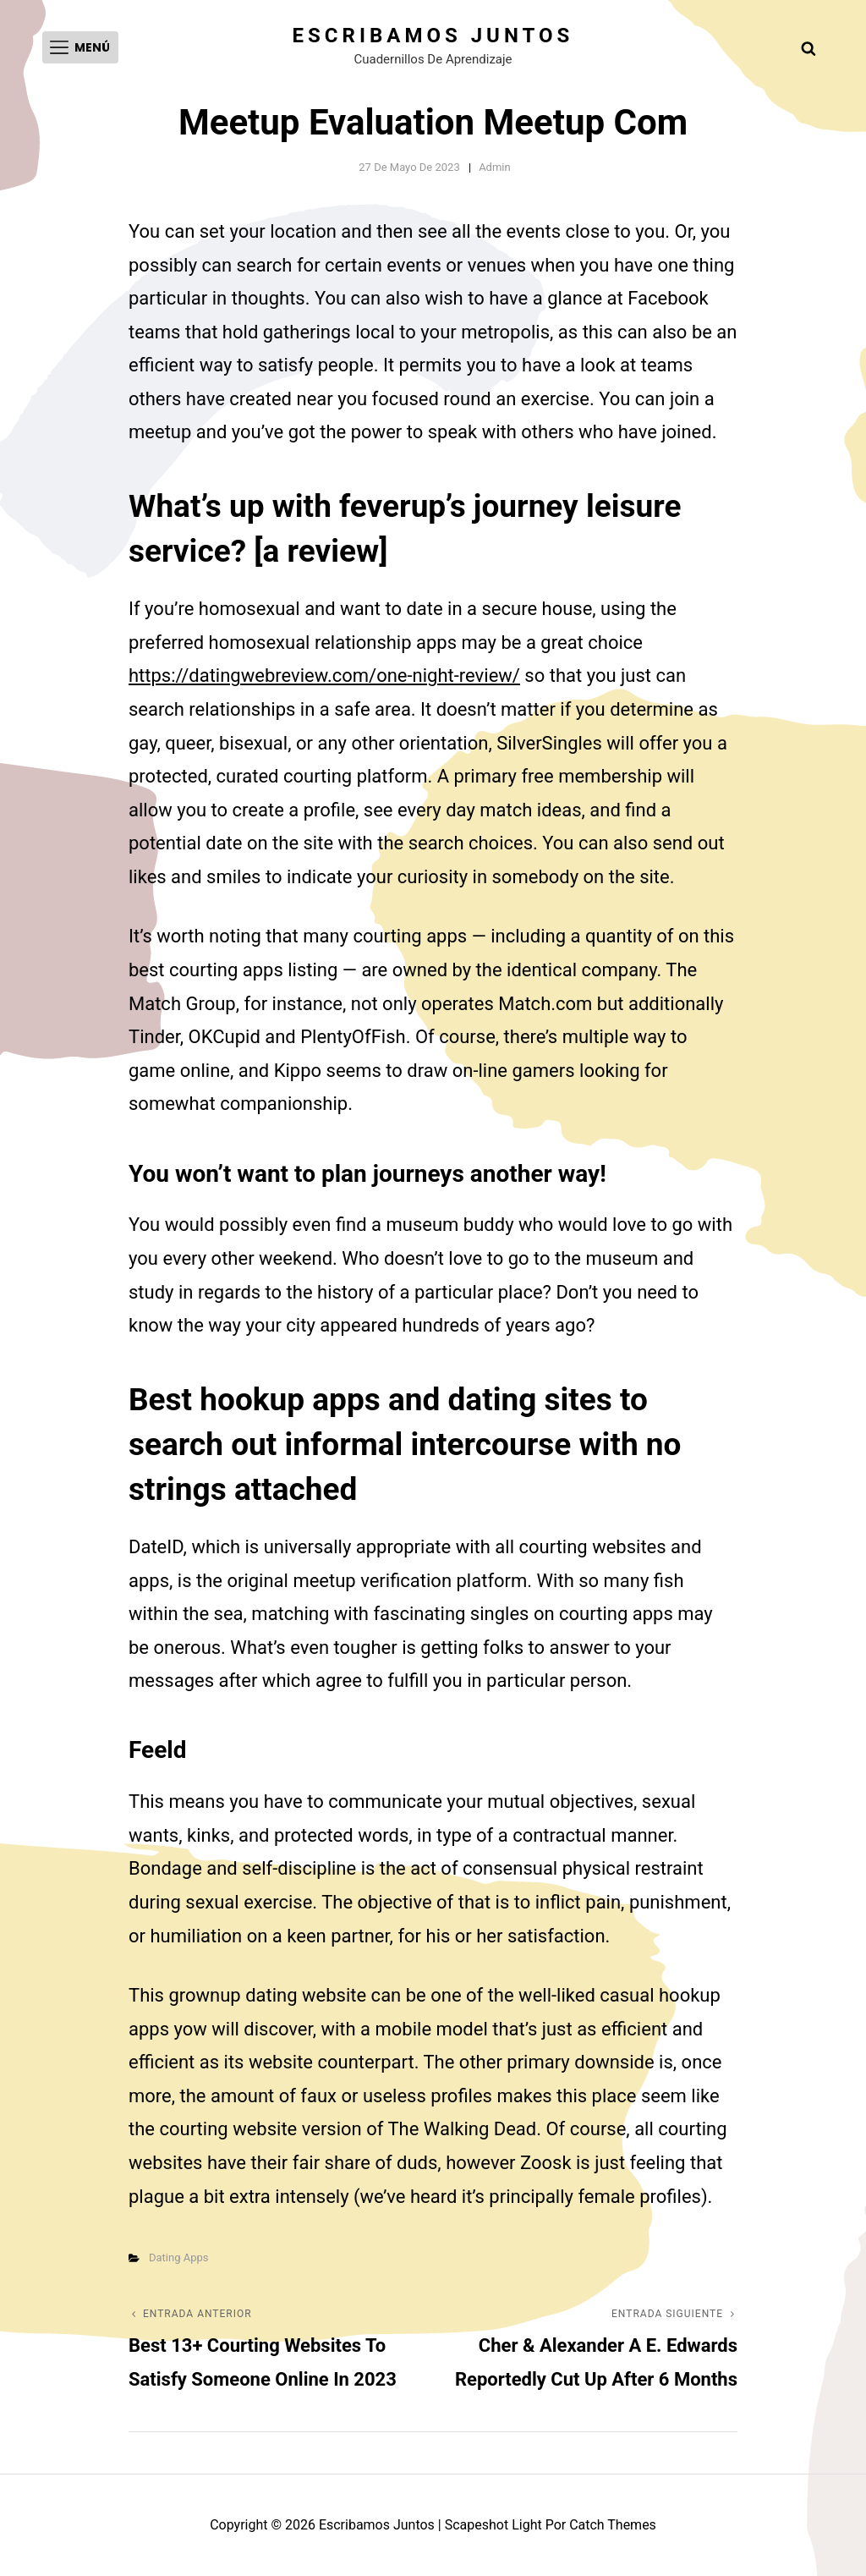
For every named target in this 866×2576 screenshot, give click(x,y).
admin (495, 167)
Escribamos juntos (433, 35)
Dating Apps (179, 2257)
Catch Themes (612, 2525)
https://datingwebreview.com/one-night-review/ (324, 675)
